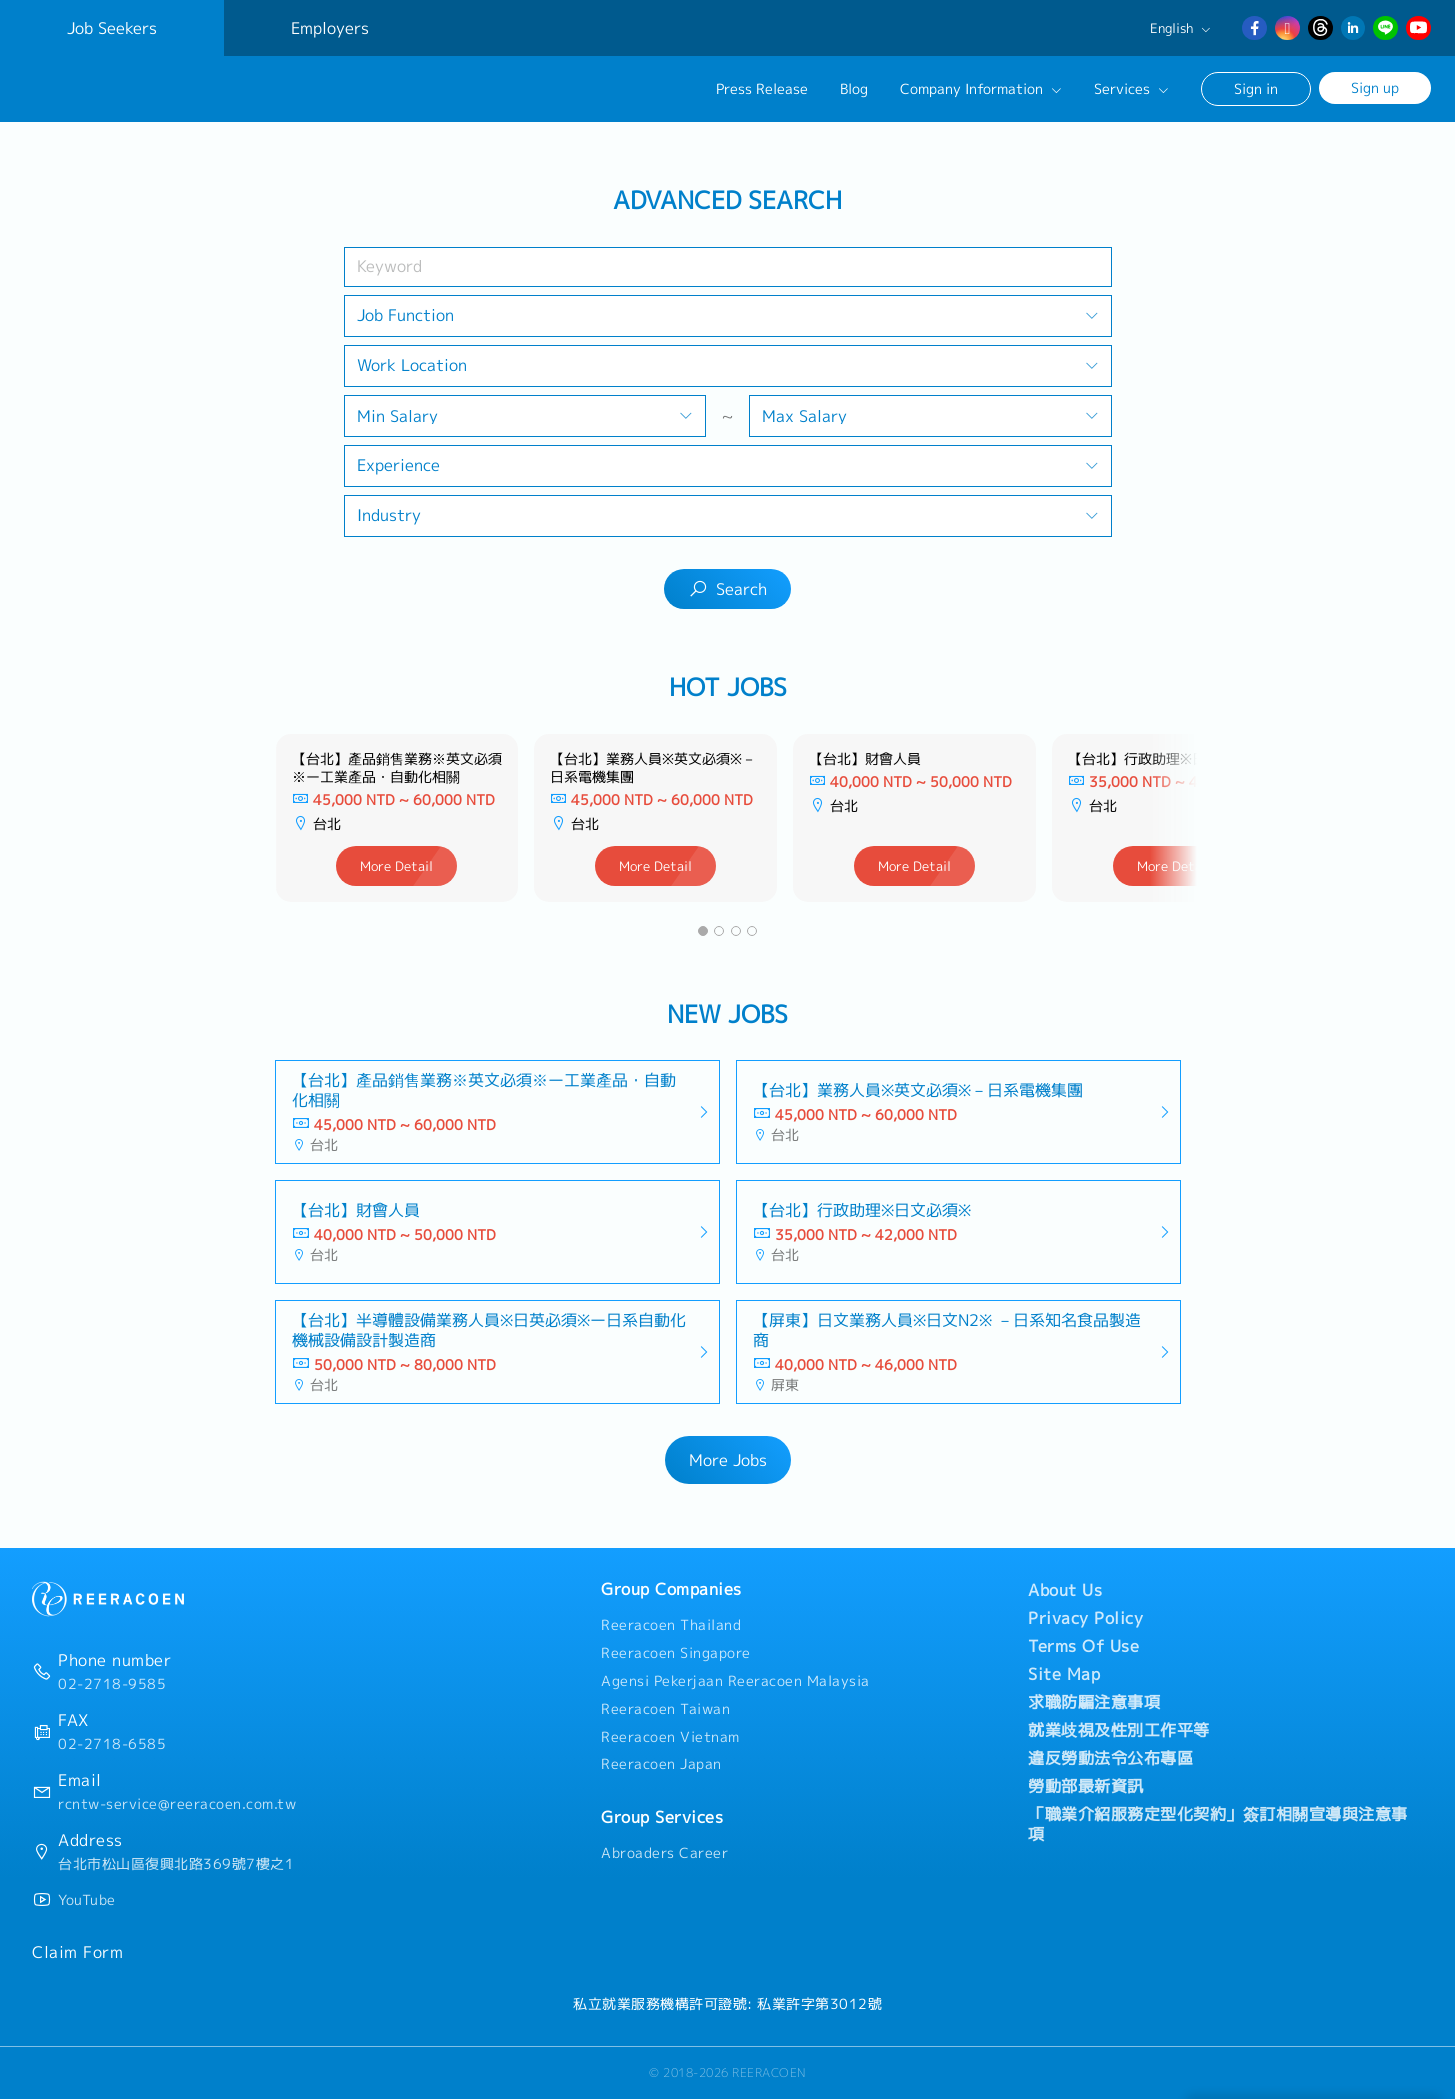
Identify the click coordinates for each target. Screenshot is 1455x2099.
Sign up (1375, 87)
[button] (703, 931)
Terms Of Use (1083, 1646)
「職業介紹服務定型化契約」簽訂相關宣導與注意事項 (1218, 1824)
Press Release (762, 89)
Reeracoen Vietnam (670, 1737)
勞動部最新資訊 (1086, 1786)
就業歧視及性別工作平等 (1119, 1730)
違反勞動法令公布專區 (1110, 1758)
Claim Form (77, 1952)
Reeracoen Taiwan (665, 1709)
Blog (854, 89)
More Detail (396, 866)
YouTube (87, 1900)
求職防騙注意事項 (1094, 1702)
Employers (330, 28)
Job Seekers (112, 28)
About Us (1065, 1590)
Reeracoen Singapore (676, 1653)
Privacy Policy (1085, 1618)
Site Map (1064, 1674)
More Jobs (728, 1460)
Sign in (1256, 88)
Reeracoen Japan (661, 1764)
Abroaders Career (664, 1853)
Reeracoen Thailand (671, 1625)
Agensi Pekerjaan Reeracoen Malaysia (735, 1681)
